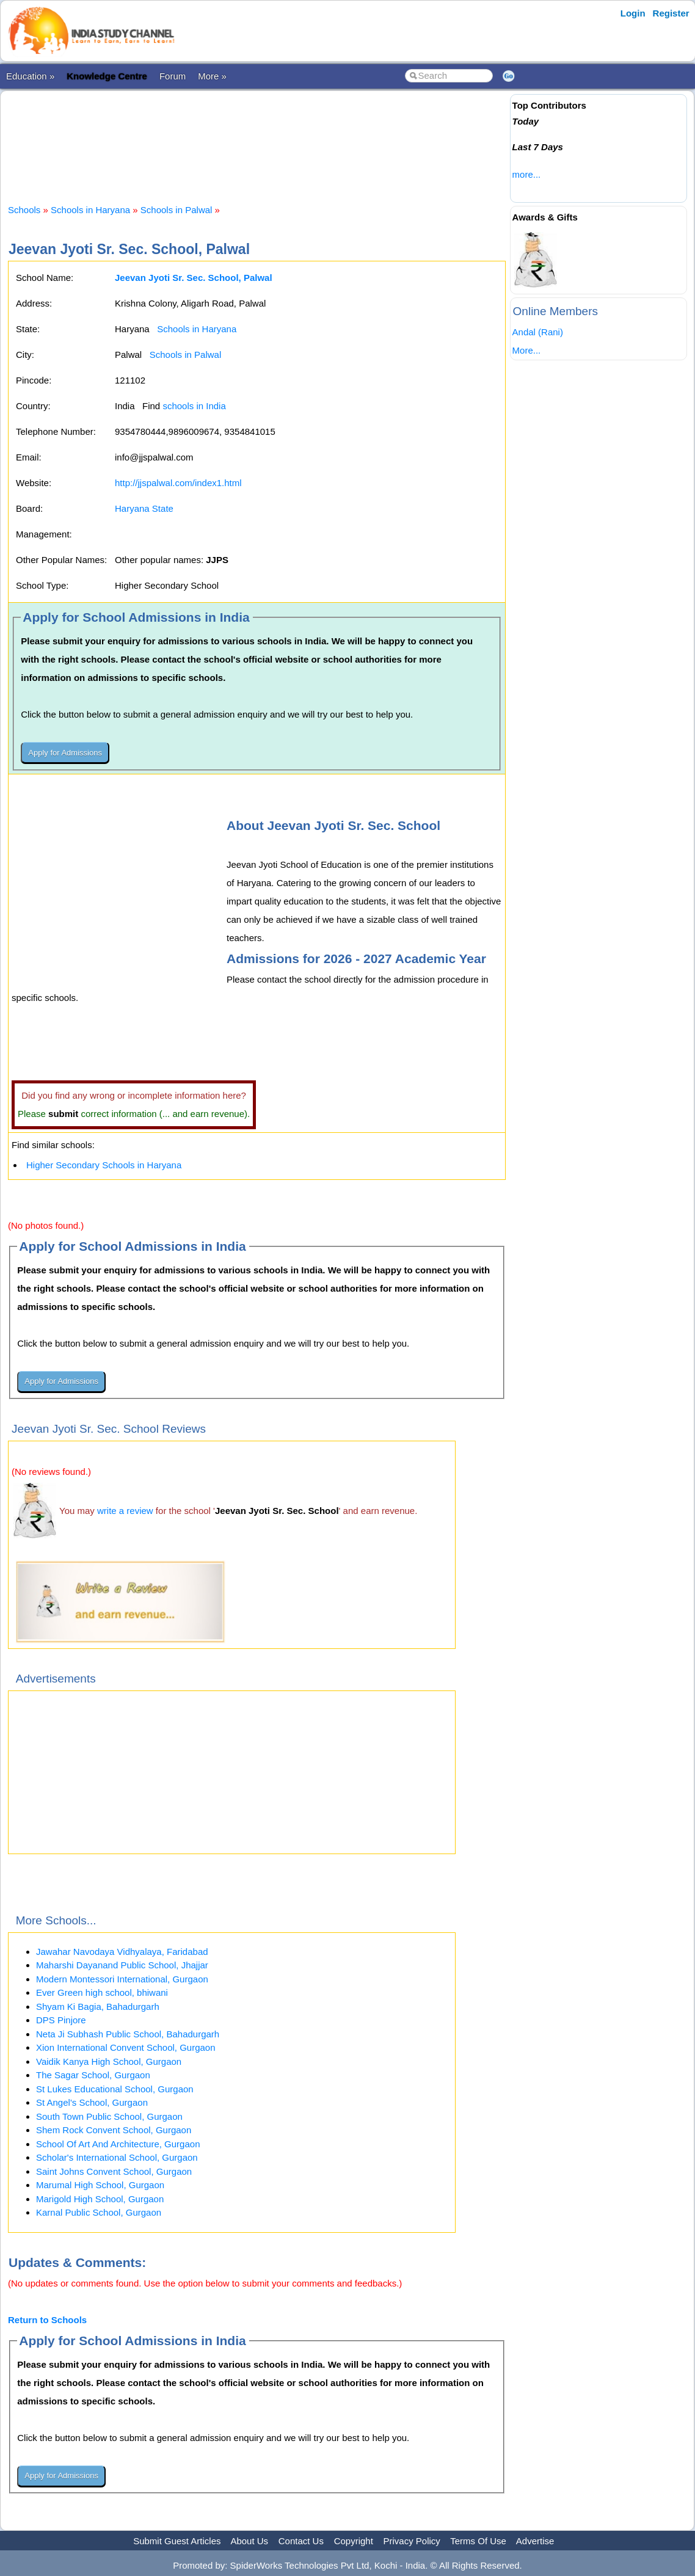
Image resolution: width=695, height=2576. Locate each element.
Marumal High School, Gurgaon (100, 2185)
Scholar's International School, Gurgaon (117, 2157)
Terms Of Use (478, 2541)
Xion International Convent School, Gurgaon (126, 2047)
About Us (249, 2541)
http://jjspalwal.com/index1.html (178, 483)
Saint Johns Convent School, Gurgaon (114, 2171)
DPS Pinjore (61, 2020)
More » (212, 76)
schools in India (193, 406)
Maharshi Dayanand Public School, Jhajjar (122, 1965)
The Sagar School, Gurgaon (93, 2075)
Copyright (353, 2541)
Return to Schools (47, 2320)
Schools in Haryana (90, 210)
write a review (125, 1510)
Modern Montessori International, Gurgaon (122, 1979)
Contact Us (301, 2541)
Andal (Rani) (537, 332)
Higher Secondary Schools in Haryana (103, 1165)
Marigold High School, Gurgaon (100, 2199)
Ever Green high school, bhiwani (102, 1992)
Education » (30, 76)
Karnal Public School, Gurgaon (98, 2212)
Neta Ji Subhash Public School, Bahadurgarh (127, 2034)
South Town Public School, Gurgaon (109, 2116)
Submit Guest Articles (176, 2541)
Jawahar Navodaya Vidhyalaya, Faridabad (122, 1951)
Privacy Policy (412, 2541)
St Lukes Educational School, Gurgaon (115, 2089)
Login (633, 13)
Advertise (535, 2541)
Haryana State (144, 508)
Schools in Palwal (176, 210)
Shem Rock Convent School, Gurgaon (113, 2130)
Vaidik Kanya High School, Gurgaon (108, 2061)
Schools (24, 210)
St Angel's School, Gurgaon (92, 2102)
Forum (172, 76)
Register (671, 13)
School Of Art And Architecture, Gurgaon (118, 2144)
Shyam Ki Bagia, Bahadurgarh (97, 2006)
